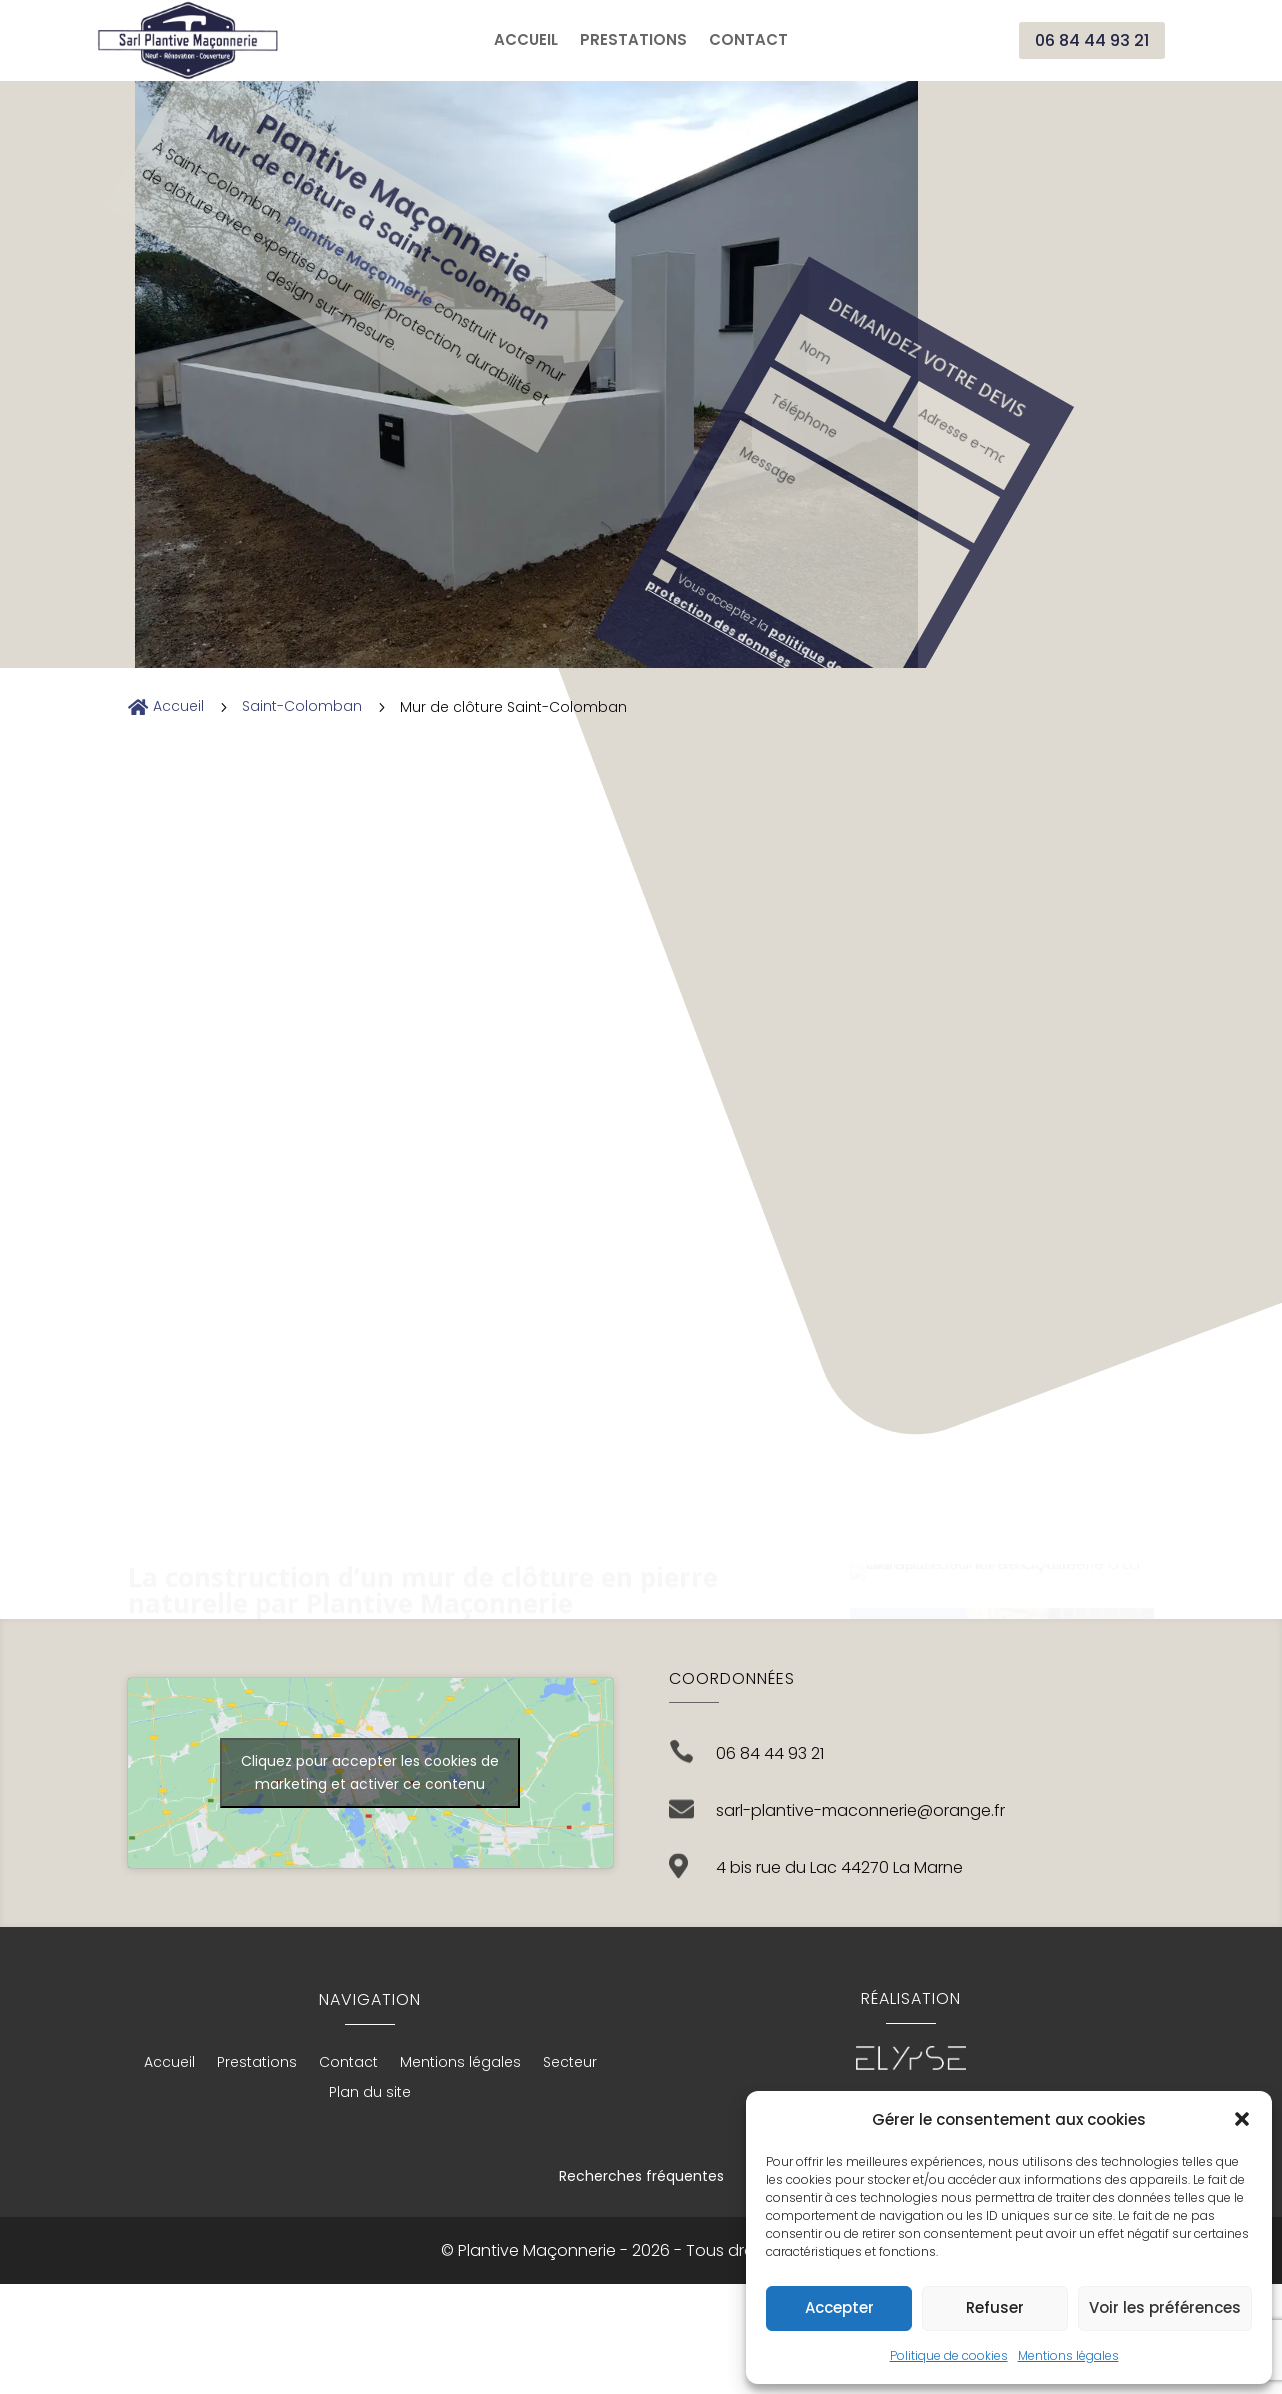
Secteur (570, 2063)
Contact (748, 41)
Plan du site (370, 2093)
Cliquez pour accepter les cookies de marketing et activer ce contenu (370, 1772)
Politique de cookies (949, 2355)
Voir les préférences (1165, 2307)
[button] (1242, 2119)
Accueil (526, 41)
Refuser (995, 2307)
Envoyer (68, 351)
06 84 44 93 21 (1092, 40)
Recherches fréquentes (641, 2176)
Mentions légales (1068, 2355)
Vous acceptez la (163, 270)
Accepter (839, 2307)
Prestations (633, 41)
